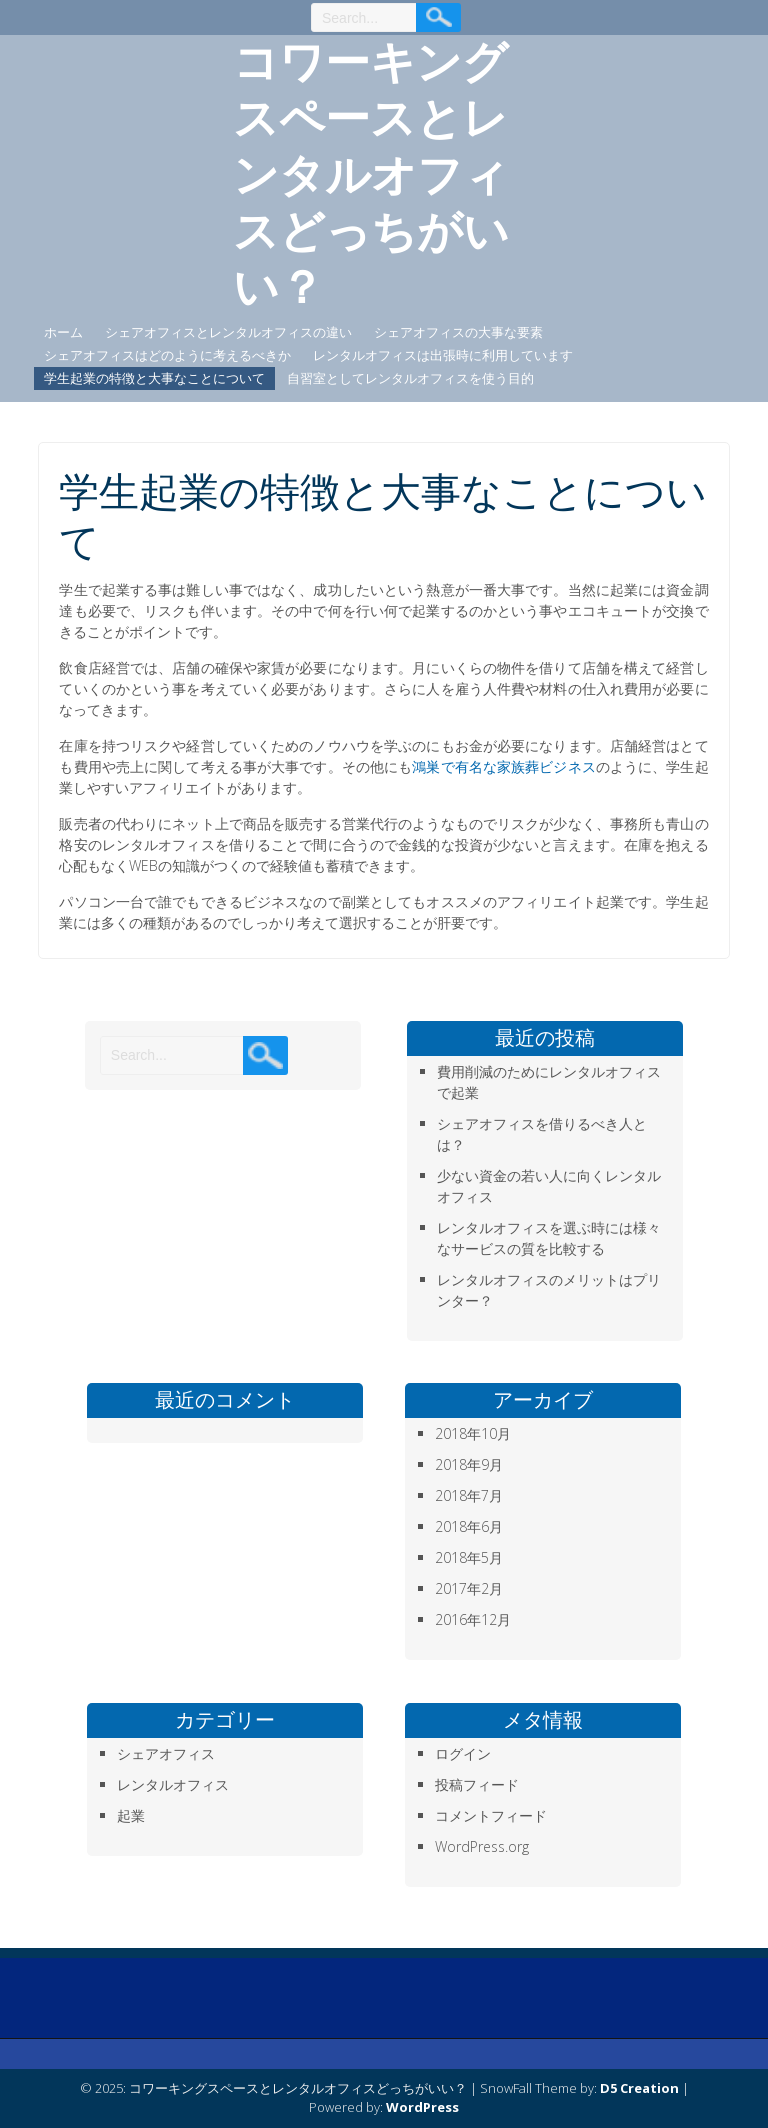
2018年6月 (469, 1526)
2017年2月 (469, 1588)
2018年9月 (469, 1464)
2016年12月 (473, 1619)
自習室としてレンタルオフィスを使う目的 (410, 378)
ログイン (463, 1753)
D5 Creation (639, 2088)
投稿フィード (477, 1784)
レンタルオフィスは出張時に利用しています (443, 355)
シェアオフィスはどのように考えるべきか (167, 355)
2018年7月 (469, 1495)
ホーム (63, 332)
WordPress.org (482, 1846)
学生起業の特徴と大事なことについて (154, 378)
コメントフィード (491, 1815)
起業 (131, 1815)
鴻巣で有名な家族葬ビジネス (504, 766)
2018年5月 (469, 1557)
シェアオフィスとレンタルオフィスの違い (228, 332)
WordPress (422, 2107)
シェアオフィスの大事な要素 (458, 332)
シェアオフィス (166, 1753)
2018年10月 (473, 1433)
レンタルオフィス (173, 1784)
